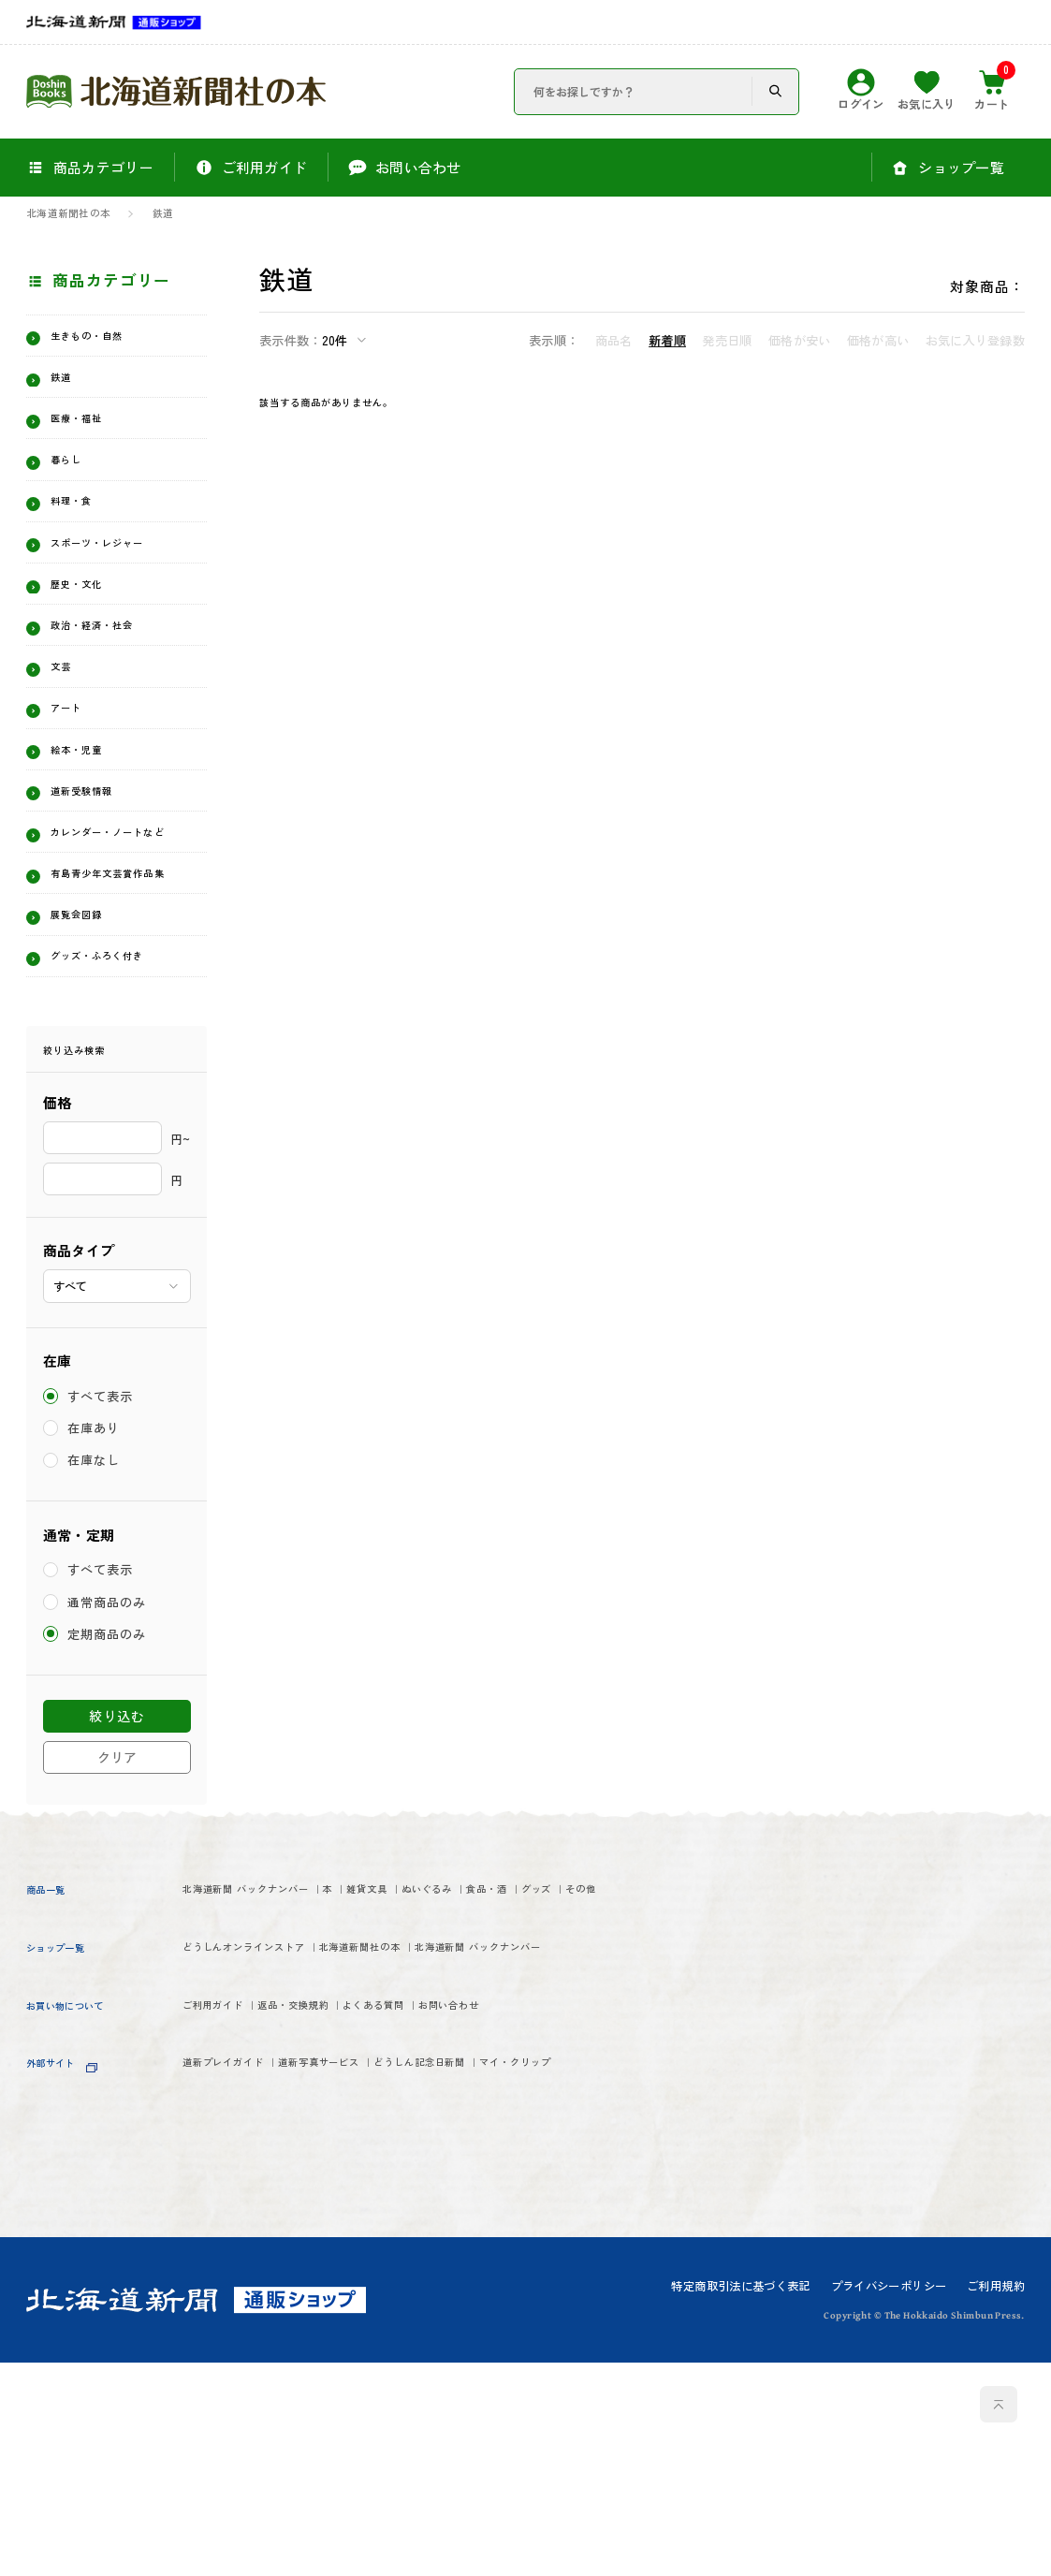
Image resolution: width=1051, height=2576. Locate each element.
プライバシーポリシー (889, 2499)
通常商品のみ (108, 1801)
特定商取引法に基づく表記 (740, 2499)
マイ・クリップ (243, 2386)
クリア (117, 1956)
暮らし (77, 485)
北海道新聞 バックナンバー (289, 2092)
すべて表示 (102, 1595)
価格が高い (878, 340)
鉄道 (163, 213)
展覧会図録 (95, 1077)
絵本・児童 (95, 845)
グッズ (301, 2126)
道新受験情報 (103, 894)
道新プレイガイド (251, 2352)
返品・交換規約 (370, 2286)
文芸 (68, 748)
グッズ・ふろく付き (121, 1135)
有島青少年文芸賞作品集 (121, 1019)
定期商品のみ (108, 1833)
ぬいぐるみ (597, 2092)
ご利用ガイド (234, 2286)
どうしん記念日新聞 (584, 2352)
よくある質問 (507, 2286)
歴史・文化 (95, 650)
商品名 (614, 340)
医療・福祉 (95, 437)
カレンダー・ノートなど (121, 951)
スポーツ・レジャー (121, 592)
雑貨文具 (495, 2092)
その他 (377, 2126)
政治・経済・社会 (121, 699)
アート (77, 796)
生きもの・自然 (112, 339)
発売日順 (727, 340)
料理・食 (86, 534)
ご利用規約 (996, 2499)
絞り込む (116, 1915)
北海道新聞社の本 (68, 213)
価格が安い (799, 340)
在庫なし (95, 1659)
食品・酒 (217, 2126)
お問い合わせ (634, 2286)
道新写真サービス (413, 2352)
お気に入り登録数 (975, 340)
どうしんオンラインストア (286, 2189)
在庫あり (95, 1627)
